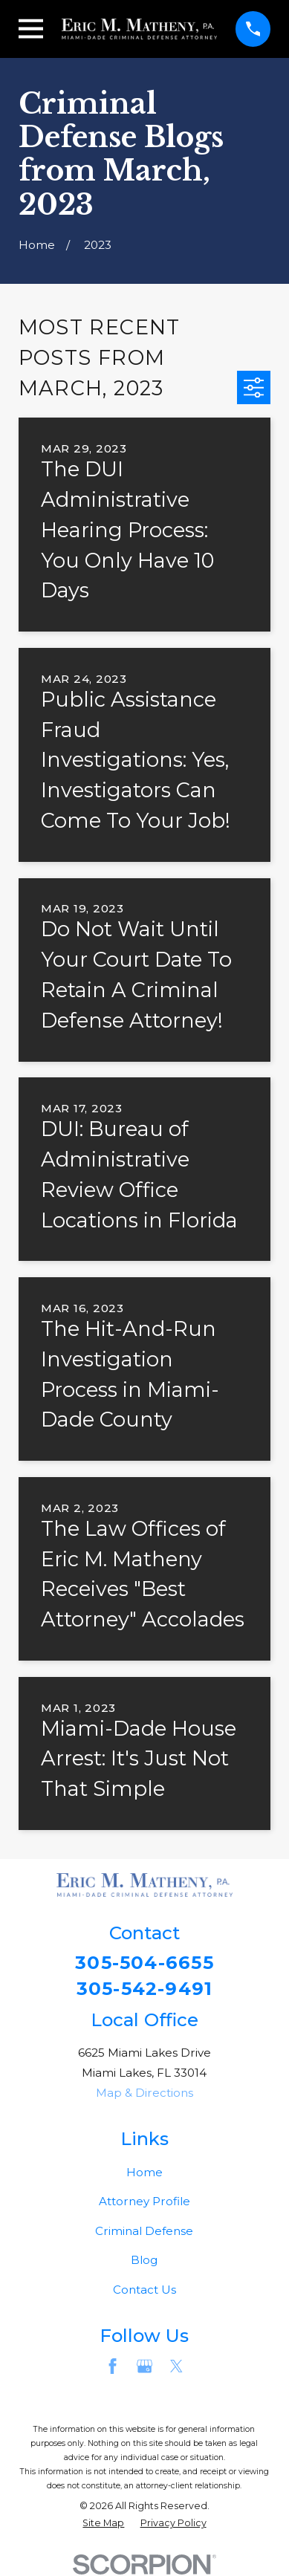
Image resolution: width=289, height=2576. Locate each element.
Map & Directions (144, 2093)
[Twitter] (176, 2367)
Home (144, 2172)
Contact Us (144, 2290)
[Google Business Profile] (144, 2367)
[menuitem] (103, 2523)
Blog (144, 2261)
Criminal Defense (144, 2231)
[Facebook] (112, 2367)
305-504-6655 (144, 1963)
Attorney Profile (144, 2202)
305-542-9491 (145, 1989)
